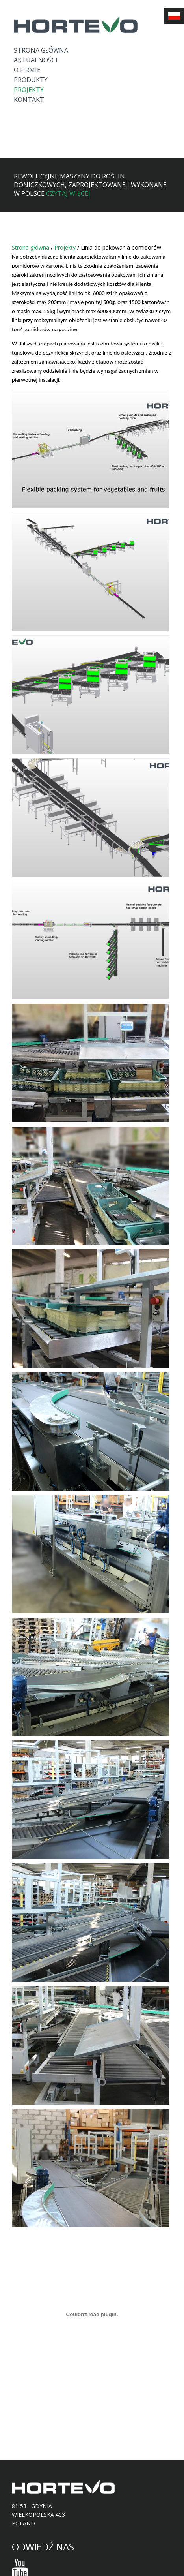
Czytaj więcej (68, 193)
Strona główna (41, 50)
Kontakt (29, 99)
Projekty (29, 89)
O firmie (27, 70)
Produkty (31, 79)
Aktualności (36, 60)
